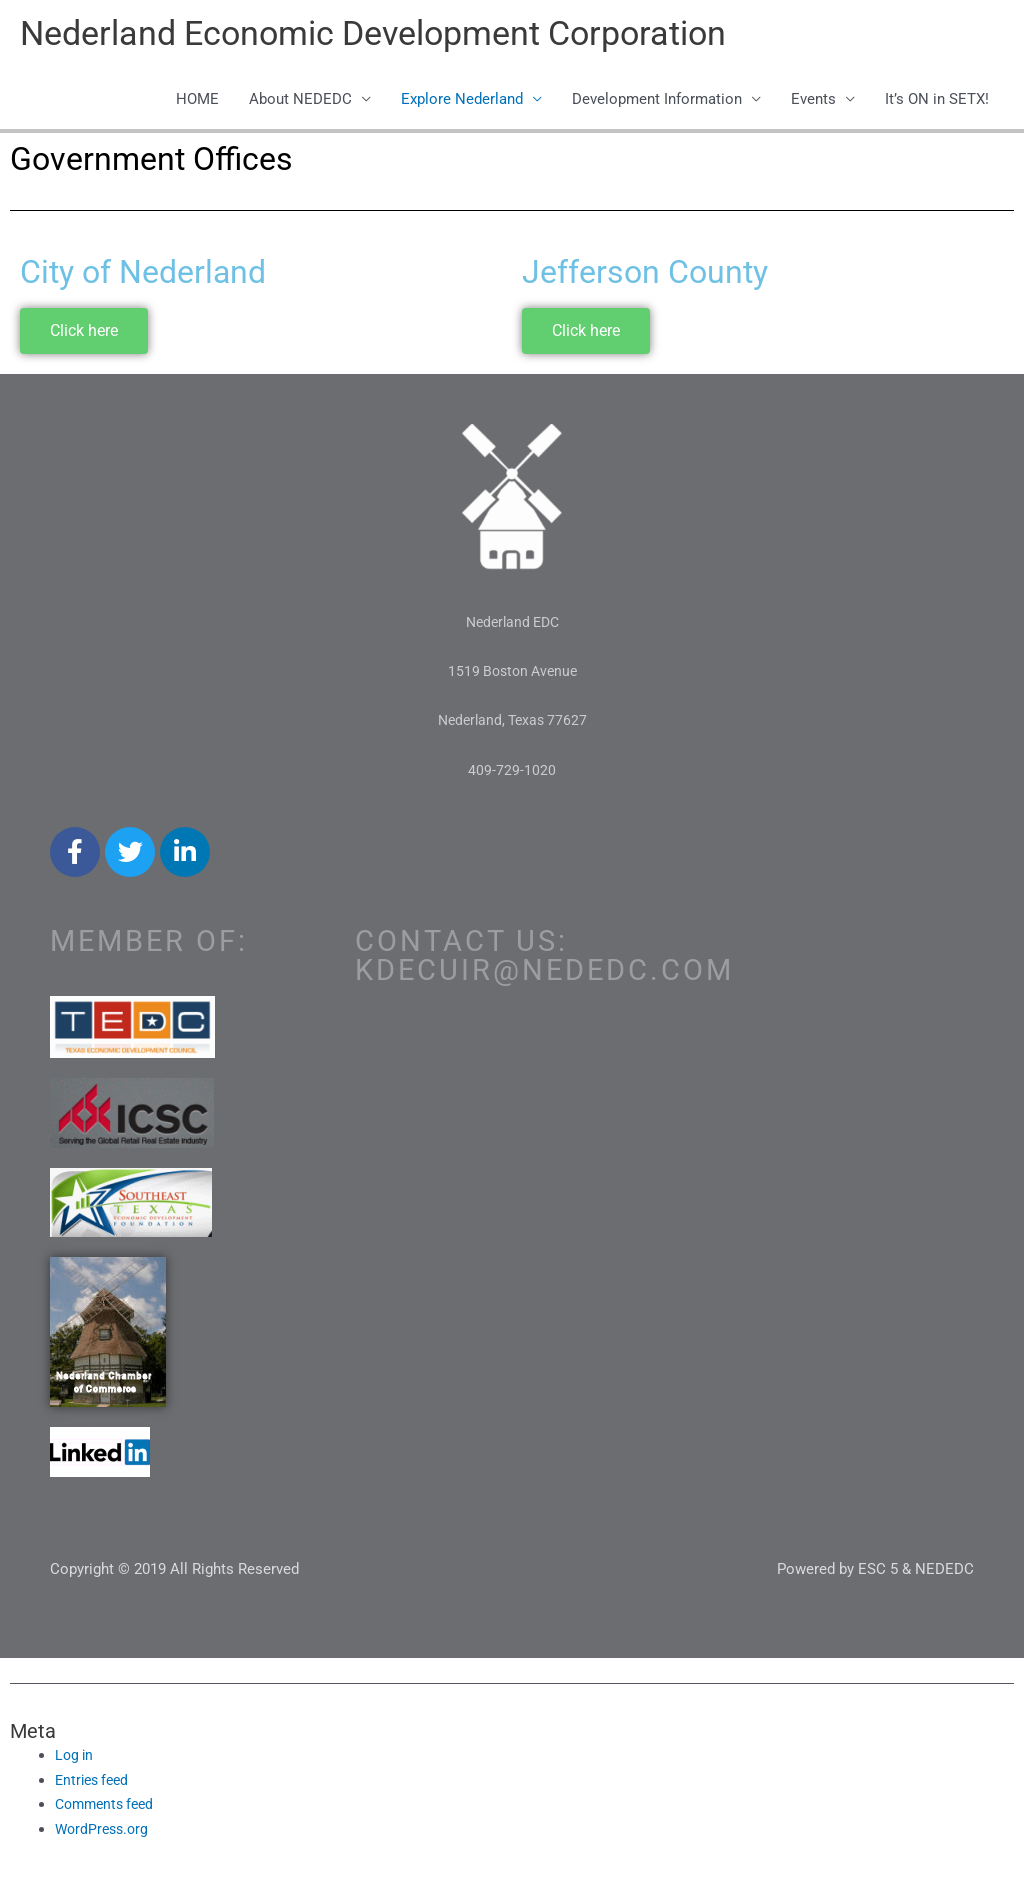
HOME (197, 102)
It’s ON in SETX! (937, 102)
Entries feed (95, 1782)
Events (813, 102)
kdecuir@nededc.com (544, 972)
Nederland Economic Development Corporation (387, 35)
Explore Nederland (462, 102)
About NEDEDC (300, 102)
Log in (75, 1757)
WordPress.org (104, 1832)
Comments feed (108, 1807)
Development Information (657, 102)
